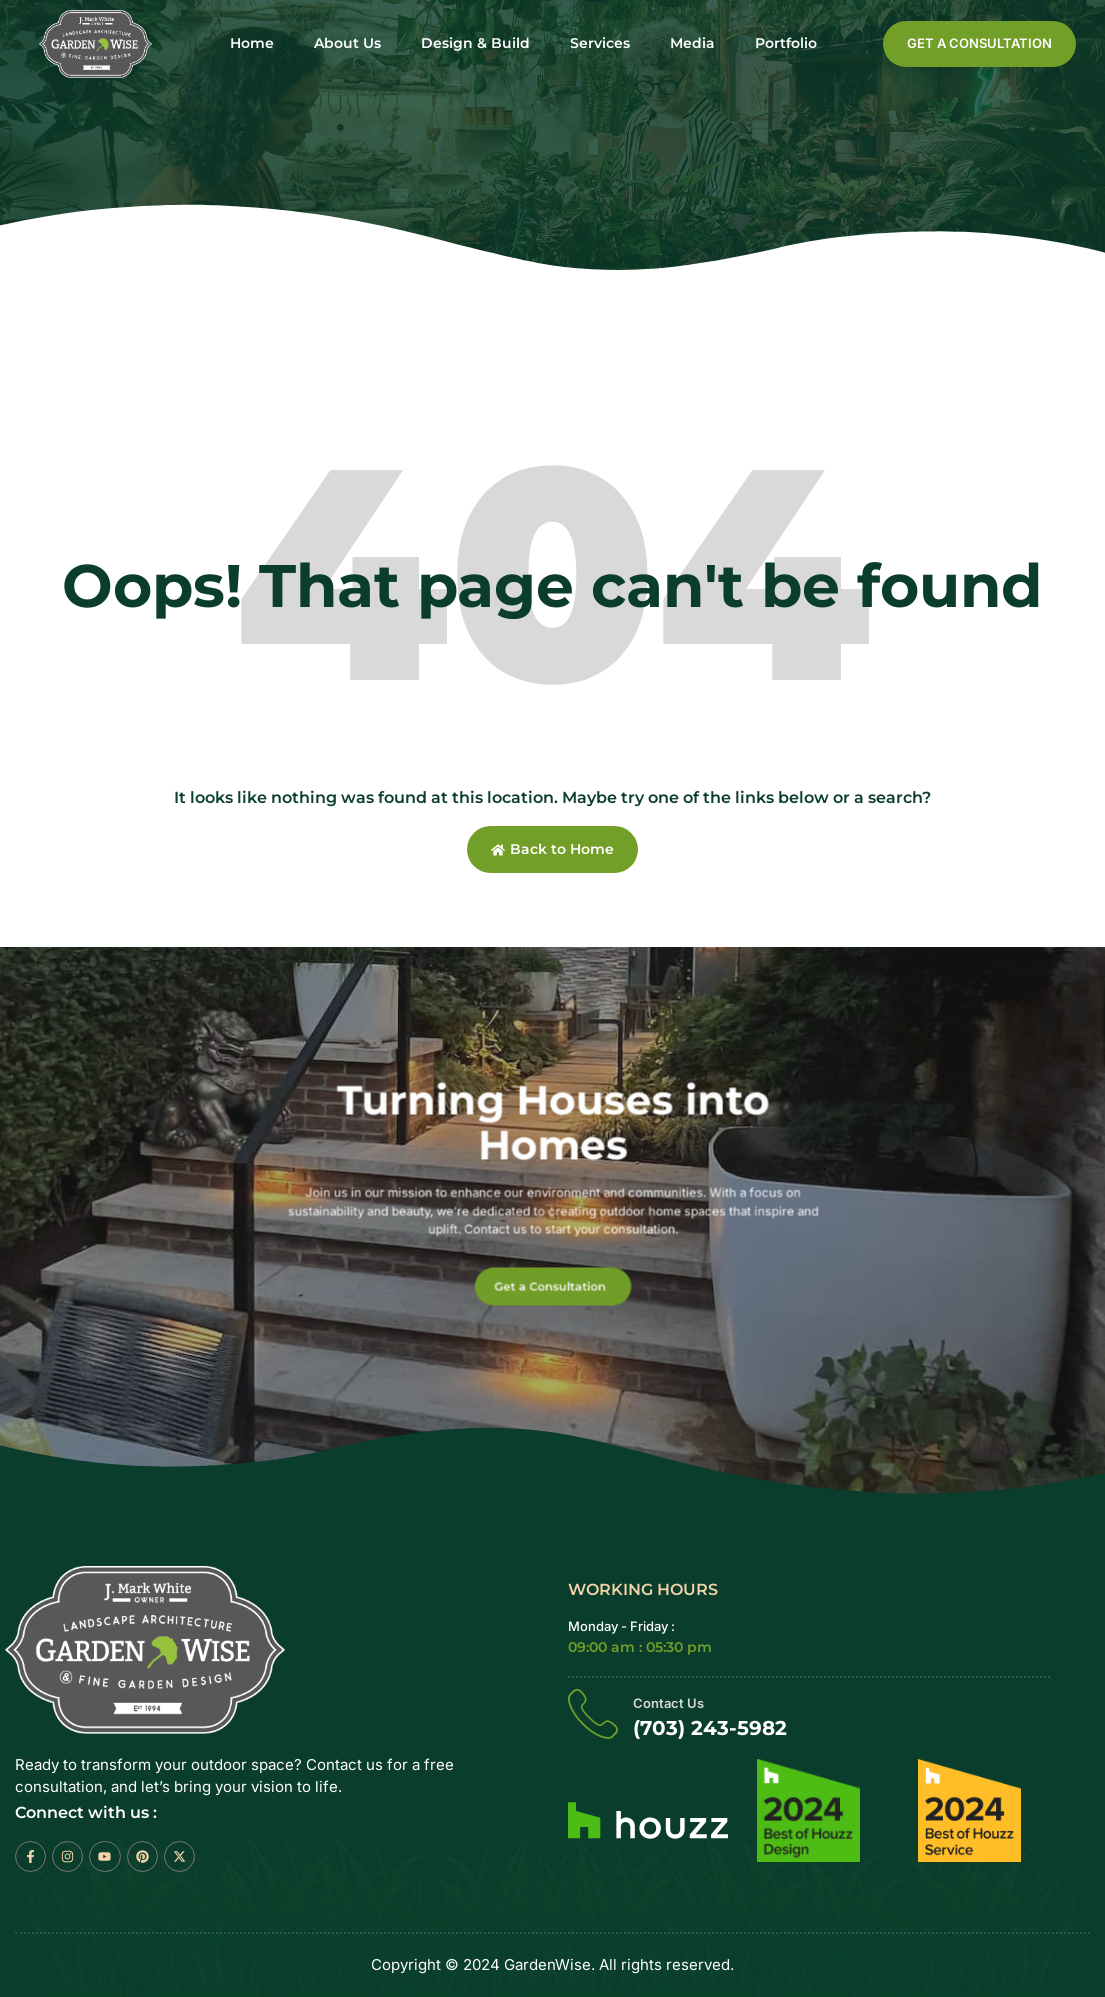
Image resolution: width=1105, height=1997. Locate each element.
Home (252, 43)
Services (600, 43)
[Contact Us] (593, 1713)
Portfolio (786, 43)
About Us (347, 43)
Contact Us (668, 1703)
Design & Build (475, 43)
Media (692, 43)
